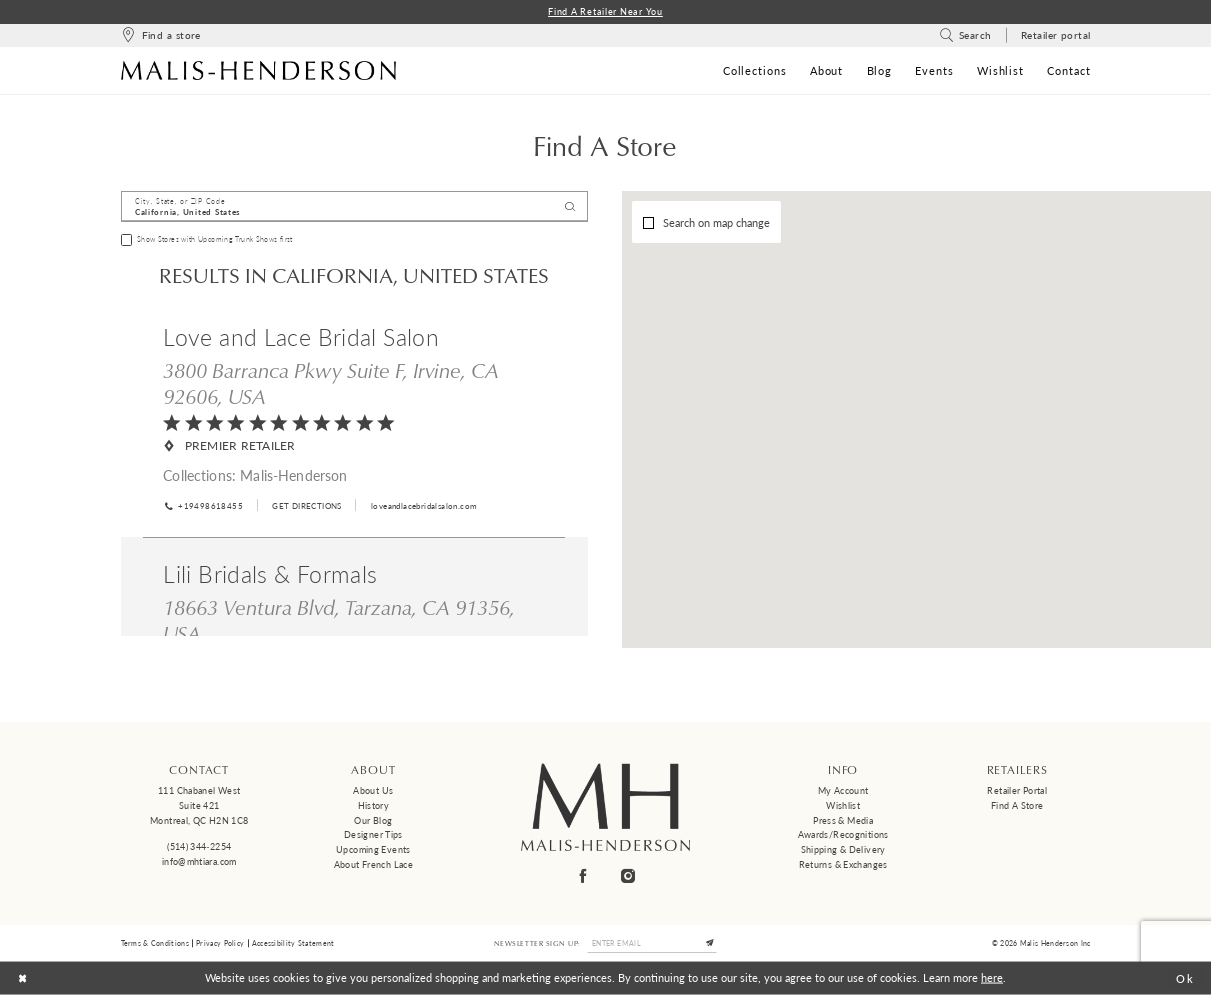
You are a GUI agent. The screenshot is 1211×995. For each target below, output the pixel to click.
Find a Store (1017, 805)
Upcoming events (373, 849)
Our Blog (373, 820)
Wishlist (843, 805)
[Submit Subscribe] (709, 943)
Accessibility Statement (293, 943)
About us (373, 790)
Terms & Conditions (155, 943)
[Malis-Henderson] (259, 70)
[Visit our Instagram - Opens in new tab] (628, 876)
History (374, 805)
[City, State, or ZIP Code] (354, 206)
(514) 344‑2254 (199, 846)
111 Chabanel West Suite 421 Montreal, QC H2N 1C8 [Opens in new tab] (199, 805)
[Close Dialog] (22, 978)
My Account (843, 790)
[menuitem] (161, 35)
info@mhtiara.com (199, 861)
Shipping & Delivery (843, 849)
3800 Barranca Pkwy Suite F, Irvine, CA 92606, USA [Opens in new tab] (331, 383)
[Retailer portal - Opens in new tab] (1055, 35)
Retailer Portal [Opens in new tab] (1017, 790)
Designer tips (373, 834)
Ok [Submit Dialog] (1185, 978)
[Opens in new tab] (306, 505)
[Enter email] (652, 943)
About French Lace (373, 864)
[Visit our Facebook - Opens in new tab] (583, 876)
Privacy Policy (220, 943)
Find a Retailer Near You (605, 11)
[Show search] (965, 35)
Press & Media (843, 820)
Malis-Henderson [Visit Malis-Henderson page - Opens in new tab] (293, 475)
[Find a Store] (161, 35)
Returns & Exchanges (843, 864)
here (992, 977)
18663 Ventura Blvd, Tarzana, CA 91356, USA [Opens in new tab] (339, 620)
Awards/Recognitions (843, 834)
